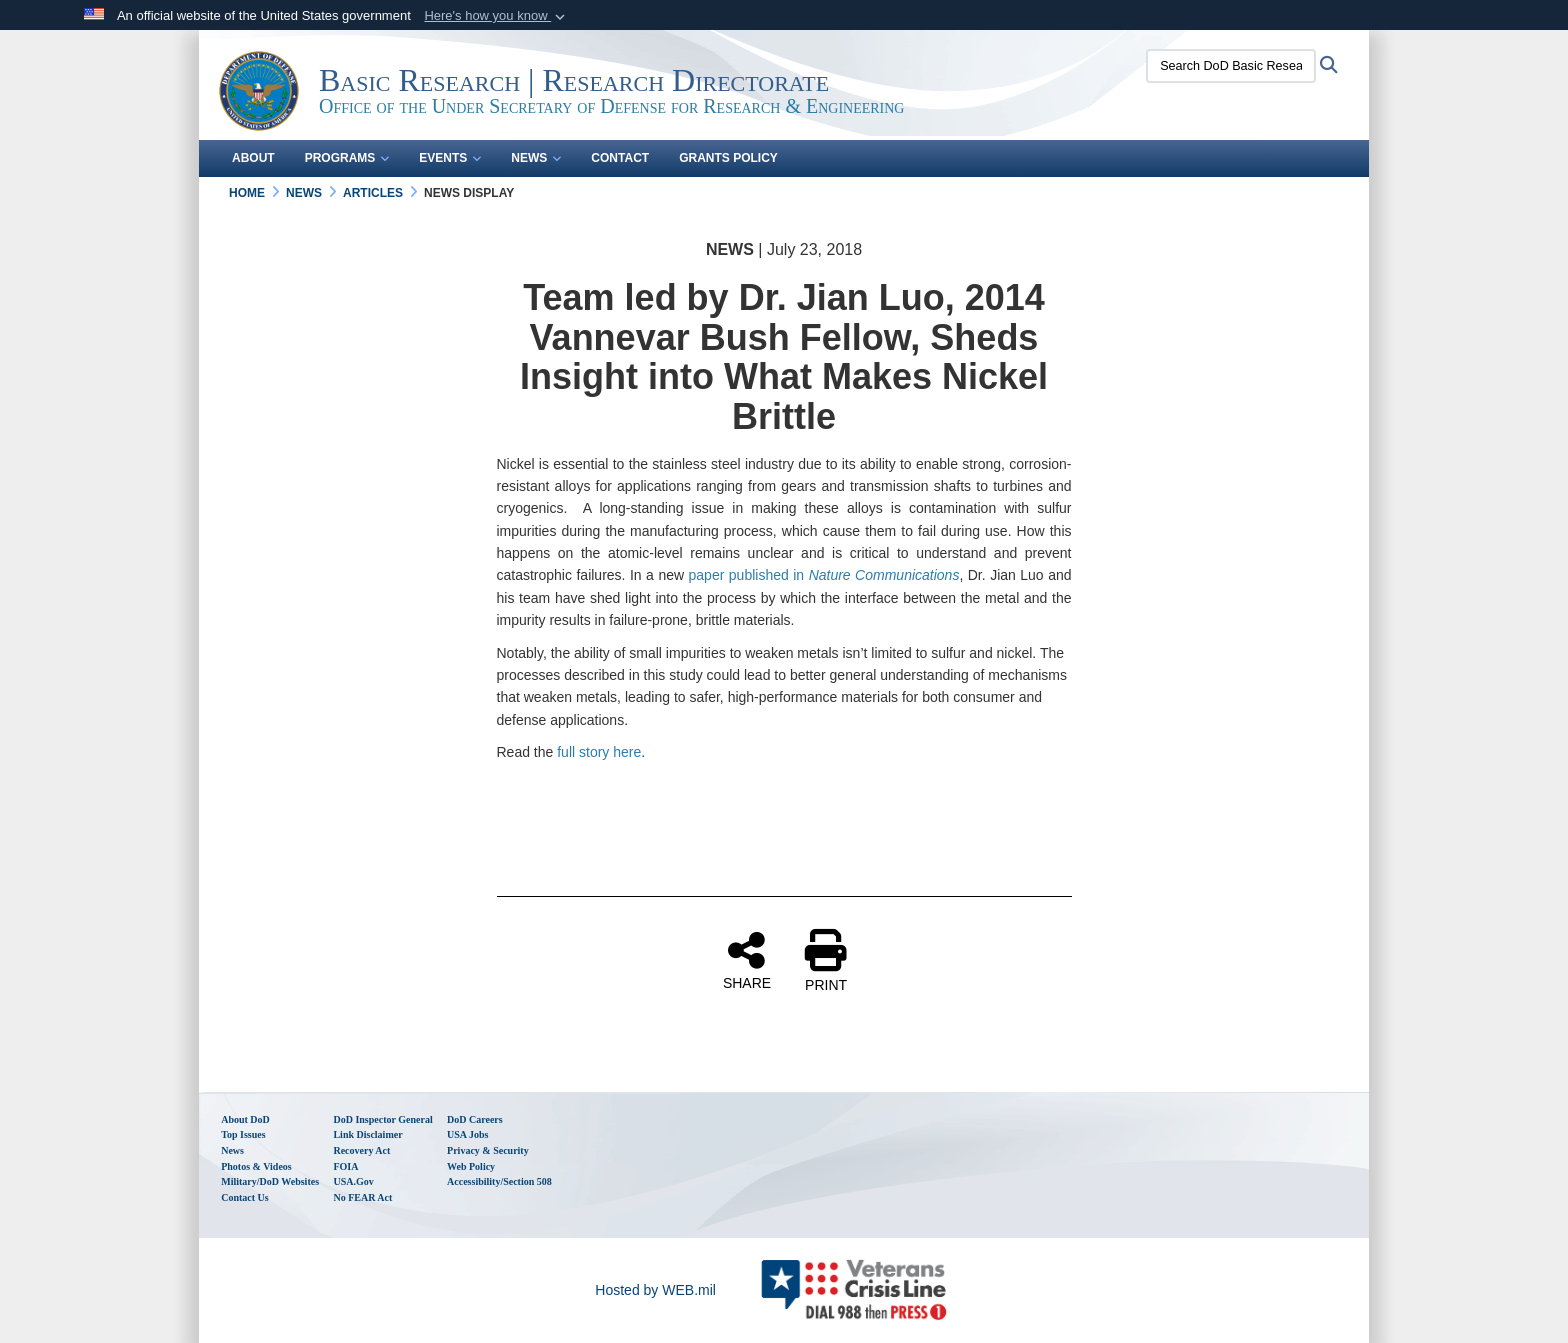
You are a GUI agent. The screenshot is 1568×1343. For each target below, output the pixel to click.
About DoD (245, 1119)
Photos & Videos (256, 1166)
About (253, 158)
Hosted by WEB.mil (655, 1290)
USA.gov (353, 1181)
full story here (599, 752)
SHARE (747, 960)
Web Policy (471, 1166)
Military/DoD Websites (270, 1181)
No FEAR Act (362, 1197)
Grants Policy (728, 158)
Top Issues (243, 1134)
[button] (496, 16)
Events (450, 158)
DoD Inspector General (382, 1119)
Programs (347, 158)
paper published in (824, 575)
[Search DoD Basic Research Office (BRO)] (1231, 66)
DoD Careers (475, 1119)
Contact (620, 158)
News (536, 158)
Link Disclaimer (367, 1134)
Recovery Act (361, 1150)
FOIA (345, 1166)
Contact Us (245, 1197)
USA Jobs (467, 1134)
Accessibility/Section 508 (499, 1181)
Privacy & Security (488, 1150)
